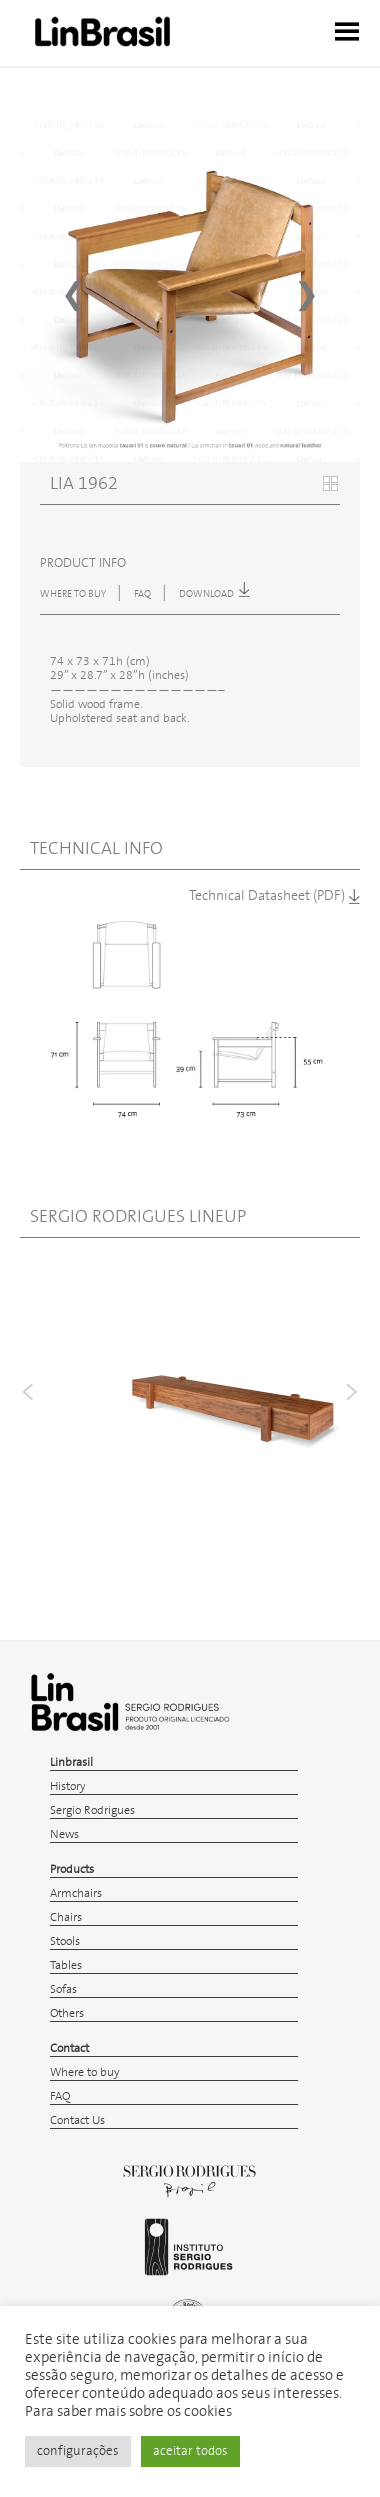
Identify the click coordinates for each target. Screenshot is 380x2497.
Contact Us (77, 2120)
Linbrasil (71, 1762)
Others (67, 2013)
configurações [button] (78, 2451)
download (214, 594)
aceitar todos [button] (190, 2451)
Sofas (63, 1989)
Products (72, 1869)
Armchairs (76, 1893)
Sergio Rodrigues (92, 1810)
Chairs (66, 1917)
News (64, 1834)
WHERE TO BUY (74, 594)
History (68, 1786)
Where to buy (85, 2072)
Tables (66, 1965)
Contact (69, 2048)
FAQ (143, 594)
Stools (65, 1941)
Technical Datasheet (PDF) (274, 896)
